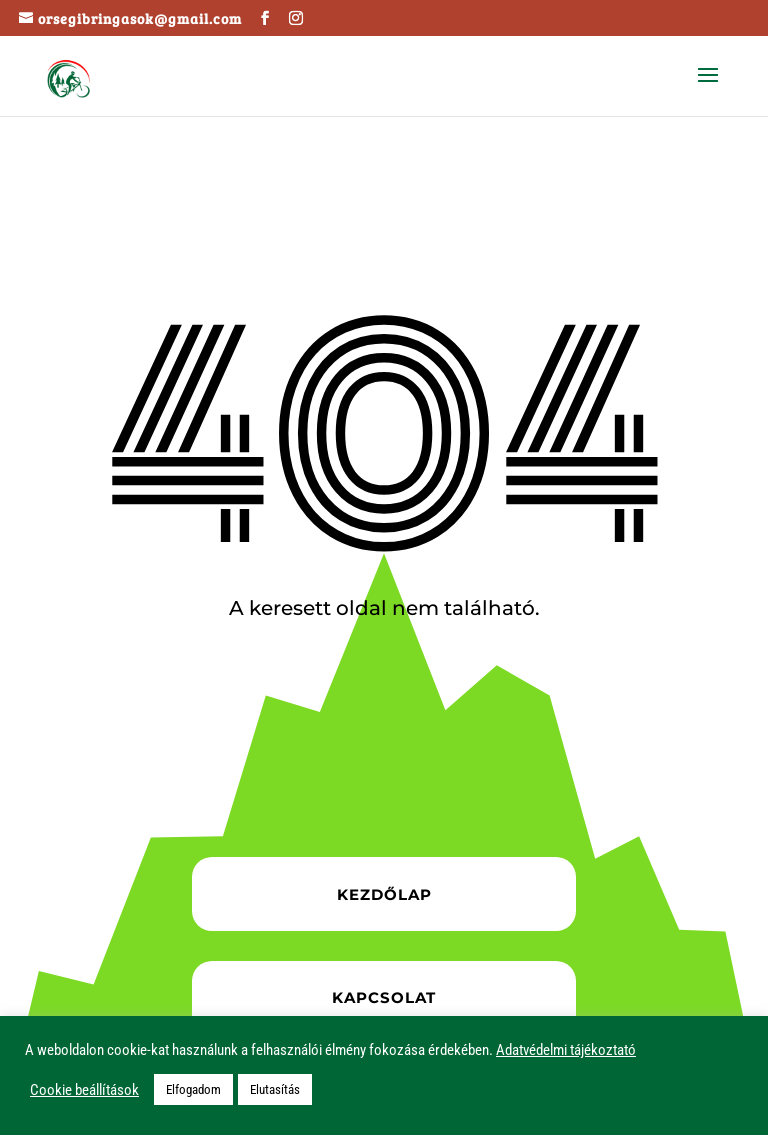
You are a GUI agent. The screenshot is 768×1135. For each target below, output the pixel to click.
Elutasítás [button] (275, 1089)
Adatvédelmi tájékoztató (566, 1050)
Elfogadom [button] (193, 1089)
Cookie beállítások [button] (84, 1090)
